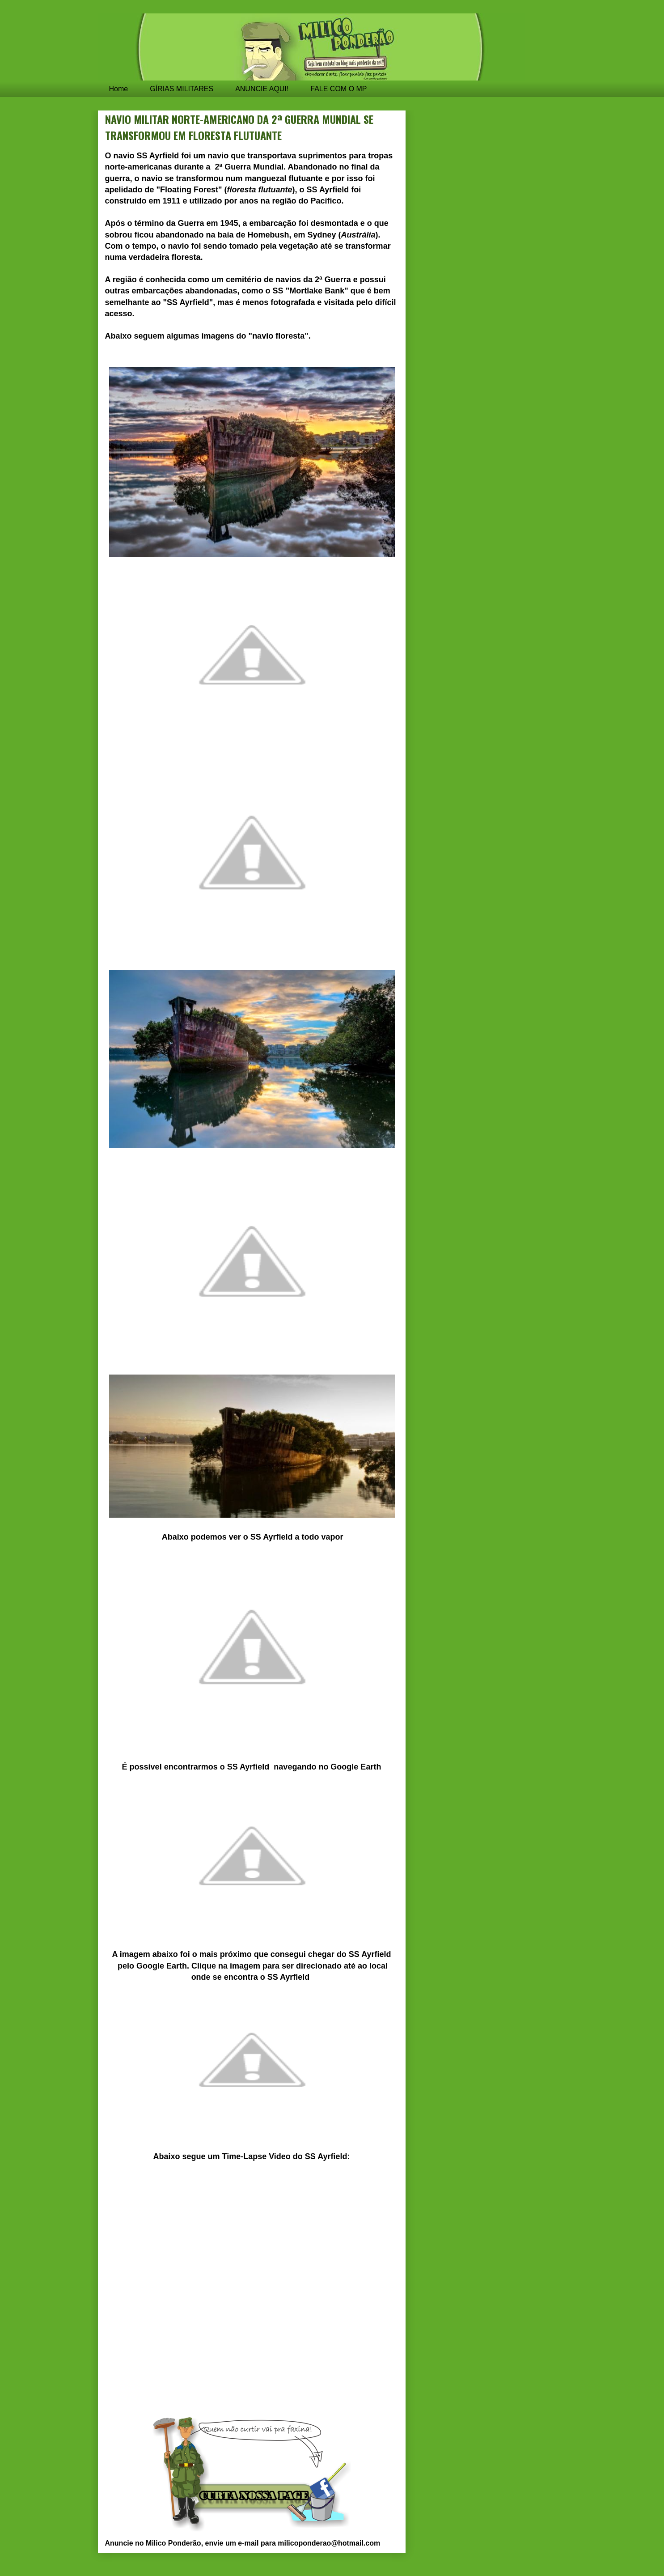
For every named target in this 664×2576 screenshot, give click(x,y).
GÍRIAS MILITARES (181, 89)
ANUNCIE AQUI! (261, 89)
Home (118, 89)
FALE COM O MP (338, 89)
